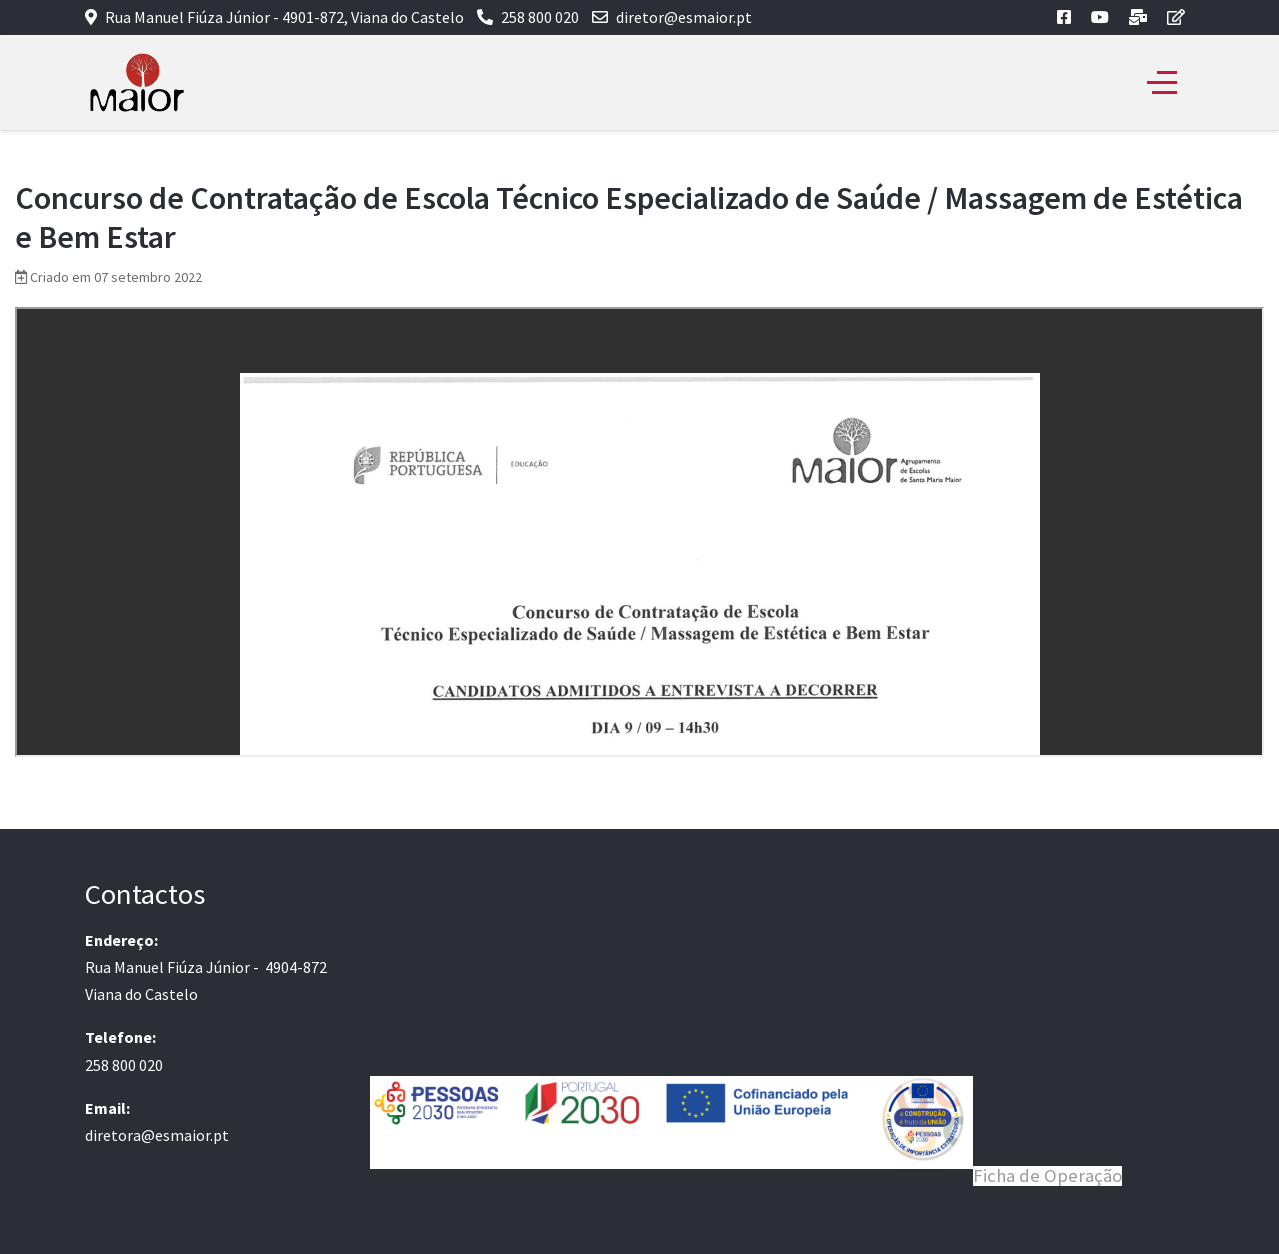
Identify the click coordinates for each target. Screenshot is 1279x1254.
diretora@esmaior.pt (157, 1135)
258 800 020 (540, 17)
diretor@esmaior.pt (684, 17)
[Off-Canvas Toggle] (1162, 83)
